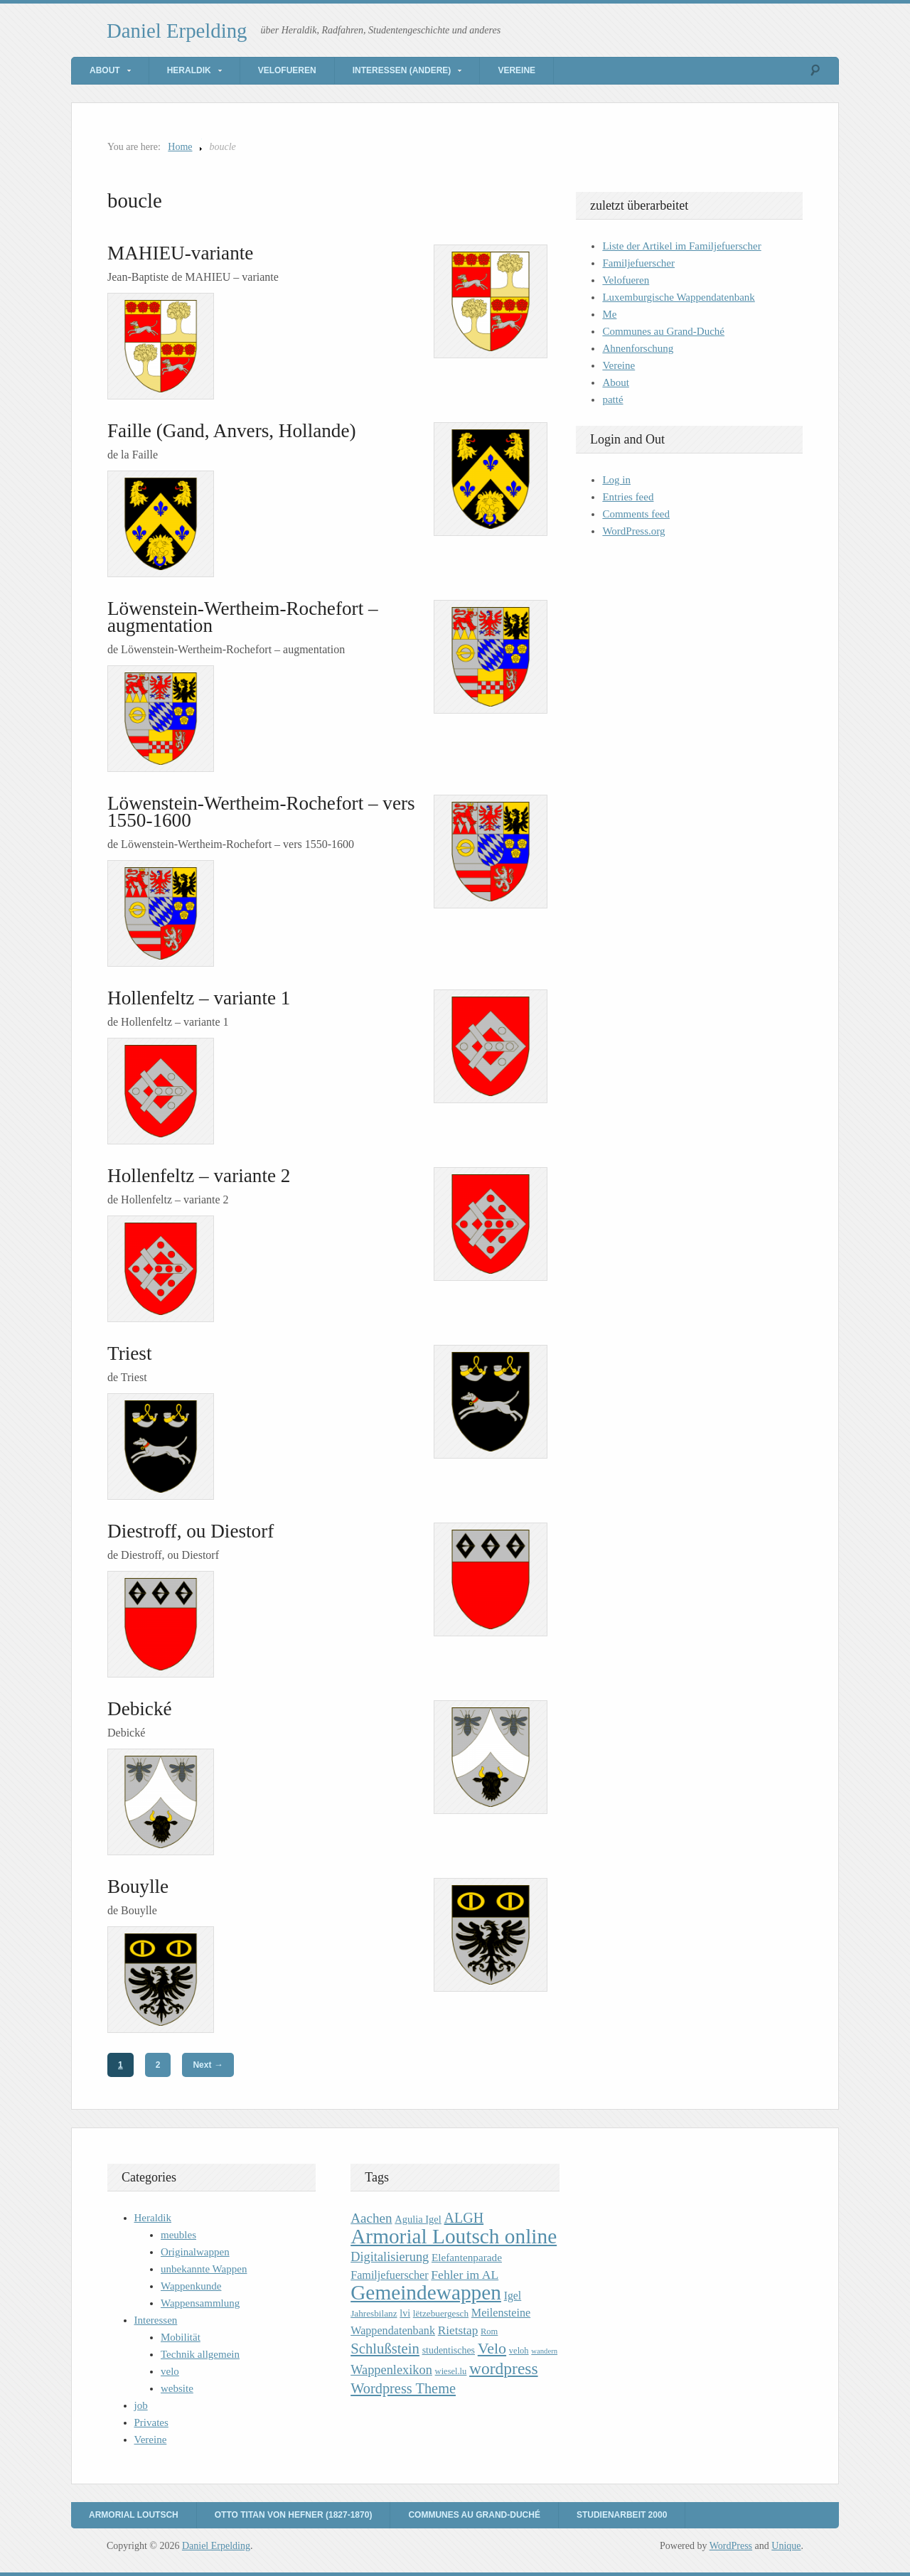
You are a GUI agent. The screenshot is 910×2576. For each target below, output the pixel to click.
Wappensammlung (200, 2303)
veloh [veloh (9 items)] (519, 2351)
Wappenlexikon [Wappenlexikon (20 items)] (391, 2370)
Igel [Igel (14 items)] (513, 2296)
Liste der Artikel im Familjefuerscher (681, 246)
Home (180, 146)
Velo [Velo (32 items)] (492, 2348)
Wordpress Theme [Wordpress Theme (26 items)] (403, 2388)
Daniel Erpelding (177, 30)
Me (609, 314)
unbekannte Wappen (204, 2269)
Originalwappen (195, 2252)
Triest (129, 1353)
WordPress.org (633, 531)
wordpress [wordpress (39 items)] (503, 2368)
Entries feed (627, 497)
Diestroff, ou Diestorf (190, 1531)
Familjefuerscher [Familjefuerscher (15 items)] (389, 2275)
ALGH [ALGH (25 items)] (464, 2218)
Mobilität (180, 2337)
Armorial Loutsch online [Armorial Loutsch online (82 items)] (453, 2236)
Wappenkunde (191, 2286)
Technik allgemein (200, 2354)
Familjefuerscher (638, 263)
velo (170, 2371)
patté (612, 399)
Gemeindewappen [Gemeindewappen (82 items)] (425, 2292)
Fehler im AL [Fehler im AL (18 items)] (464, 2275)
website (177, 2388)
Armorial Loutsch (133, 2515)
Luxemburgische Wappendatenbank (678, 297)
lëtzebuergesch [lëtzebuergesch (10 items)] (441, 2313)
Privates (151, 2422)
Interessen (156, 2320)
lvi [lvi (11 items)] (405, 2313)
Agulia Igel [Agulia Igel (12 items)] (418, 2219)
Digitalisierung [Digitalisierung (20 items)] (389, 2257)
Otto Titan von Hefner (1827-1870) (294, 2515)
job (141, 2405)
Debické (139, 1708)
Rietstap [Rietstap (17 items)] (458, 2330)
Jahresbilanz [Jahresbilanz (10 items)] (373, 2313)
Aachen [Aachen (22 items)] (371, 2218)
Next (208, 2064)
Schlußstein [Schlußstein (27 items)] (384, 2348)
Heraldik (189, 70)
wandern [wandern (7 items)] (544, 2351)
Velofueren (287, 70)
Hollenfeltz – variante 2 (198, 1175)
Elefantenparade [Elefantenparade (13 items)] (467, 2257)
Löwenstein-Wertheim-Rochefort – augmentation (242, 617)
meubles (178, 2234)
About (105, 70)
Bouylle (137, 1886)
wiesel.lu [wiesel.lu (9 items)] (451, 2371)
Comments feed (636, 514)
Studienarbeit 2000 (622, 2515)
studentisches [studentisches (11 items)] (448, 2350)
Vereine (516, 70)
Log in (616, 479)
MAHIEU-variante (180, 253)
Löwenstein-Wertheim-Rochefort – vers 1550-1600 (261, 812)
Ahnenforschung (637, 348)
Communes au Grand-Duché (663, 331)
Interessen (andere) (402, 70)
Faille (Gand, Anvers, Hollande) (231, 430)
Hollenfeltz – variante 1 (198, 998)
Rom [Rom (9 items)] (489, 2331)
